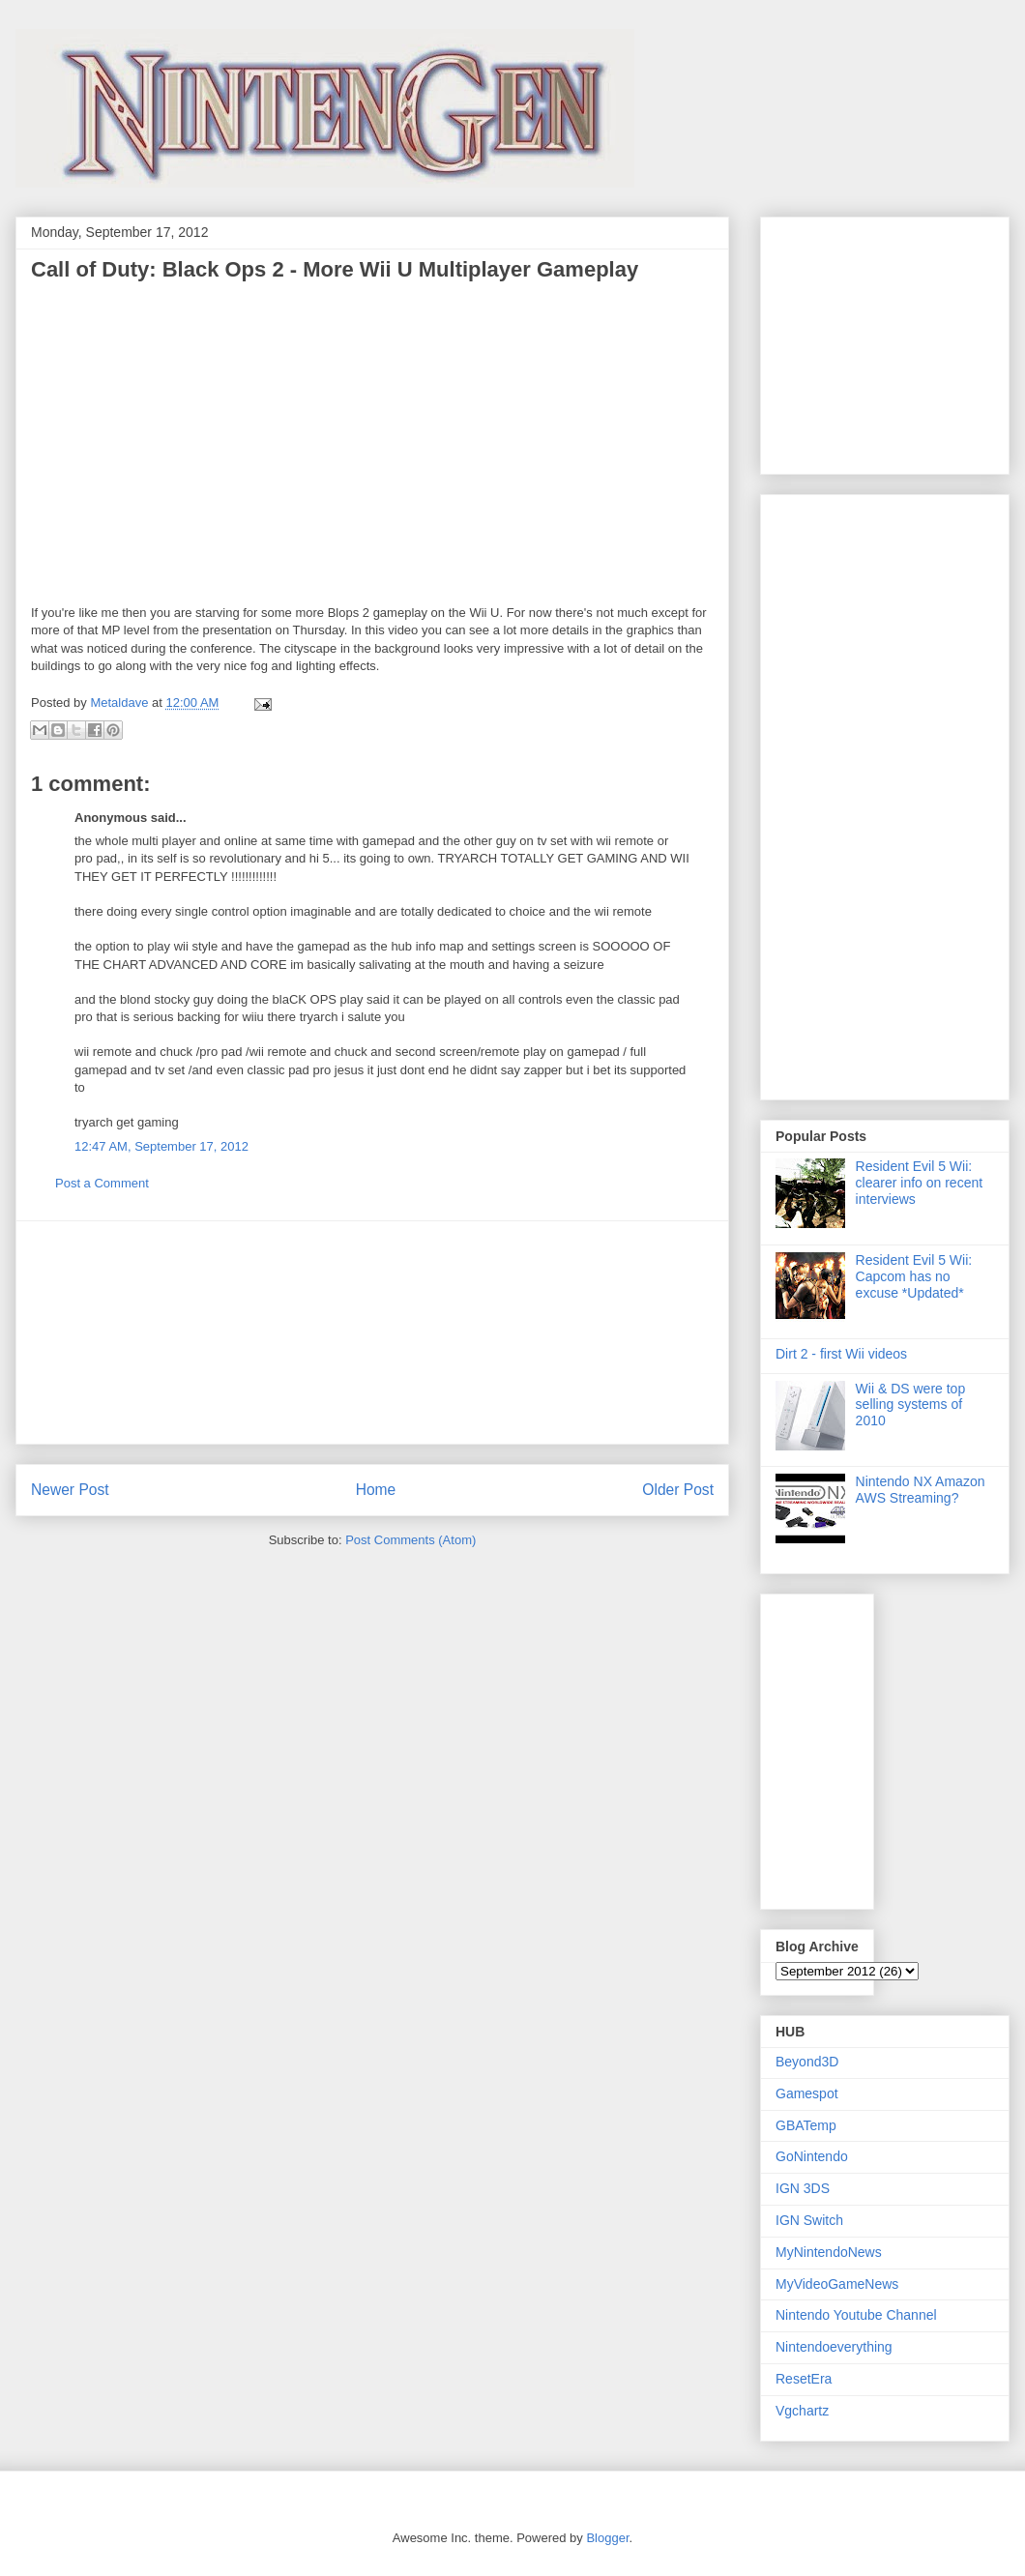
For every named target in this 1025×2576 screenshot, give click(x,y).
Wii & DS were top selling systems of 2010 (911, 1405)
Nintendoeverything (834, 2347)
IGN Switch (809, 2220)
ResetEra (804, 2378)
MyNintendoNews (829, 2252)
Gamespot (807, 2093)
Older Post (678, 1489)
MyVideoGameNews (837, 2284)
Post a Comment (102, 1183)
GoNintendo (812, 2156)
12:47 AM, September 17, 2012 (161, 1146)
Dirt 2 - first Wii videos (841, 1353)
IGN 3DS (803, 2188)
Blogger (607, 2538)
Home (376, 1489)
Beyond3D (807, 2061)
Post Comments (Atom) (410, 1540)
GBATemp (806, 2125)
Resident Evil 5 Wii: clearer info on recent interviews (919, 1182)
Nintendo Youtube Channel (856, 2315)
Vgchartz (802, 2410)
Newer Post (70, 1489)
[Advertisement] (372, 1332)
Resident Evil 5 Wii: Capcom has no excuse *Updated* (914, 1276)
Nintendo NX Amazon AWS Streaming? (920, 1490)
